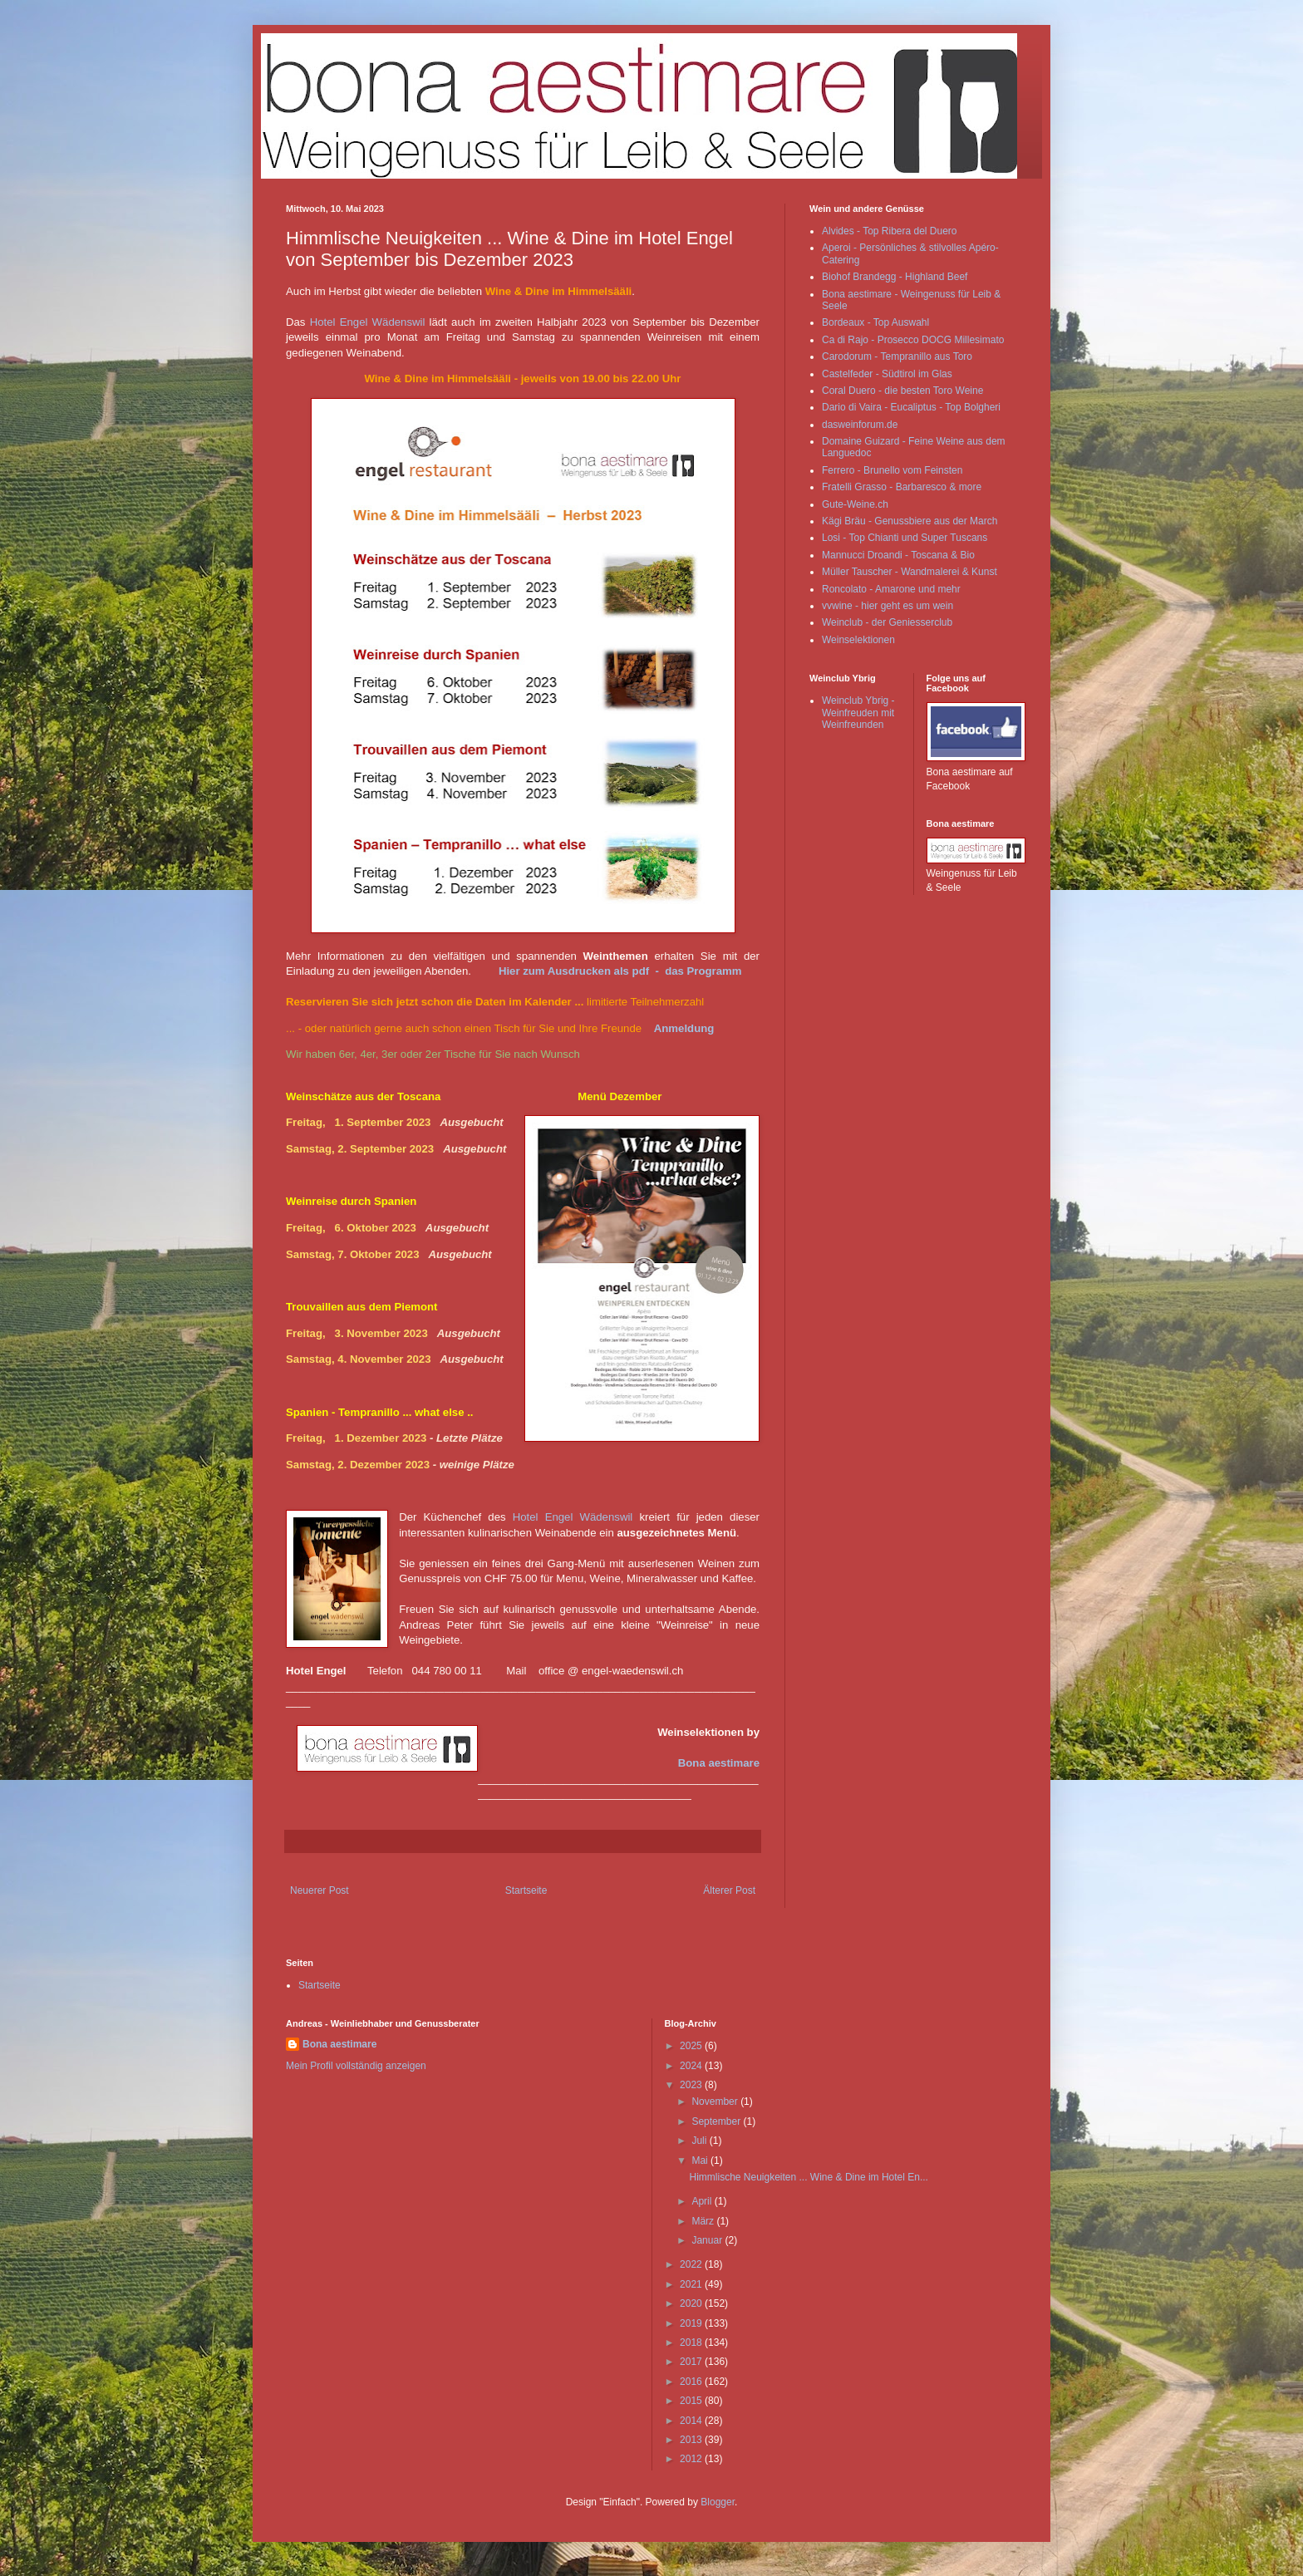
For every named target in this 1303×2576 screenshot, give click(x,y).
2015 (692, 2400)
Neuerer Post (319, 1890)
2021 (692, 2284)
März (703, 2221)
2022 (692, 2264)
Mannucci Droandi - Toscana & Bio (898, 555)
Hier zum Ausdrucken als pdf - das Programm (620, 971)
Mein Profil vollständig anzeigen (356, 2066)
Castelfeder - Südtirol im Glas (887, 374)
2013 (692, 2440)
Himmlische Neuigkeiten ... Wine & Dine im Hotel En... (808, 2177)
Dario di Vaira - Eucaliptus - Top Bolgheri (911, 407)
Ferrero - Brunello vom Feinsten (892, 470)
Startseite (526, 1890)
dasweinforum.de (859, 424)
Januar (708, 2240)
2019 (692, 2323)
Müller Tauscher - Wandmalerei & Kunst (909, 572)
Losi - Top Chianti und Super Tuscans (904, 537)
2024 (692, 2066)
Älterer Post (729, 1890)
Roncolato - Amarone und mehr (891, 589)
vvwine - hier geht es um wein (887, 606)
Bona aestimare (719, 1763)
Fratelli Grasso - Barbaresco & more (901, 487)
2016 (692, 2381)
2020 (692, 2303)
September (717, 2121)
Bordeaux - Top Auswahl (875, 322)
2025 (692, 2046)
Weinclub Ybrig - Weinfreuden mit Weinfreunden (858, 712)
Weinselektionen (858, 640)
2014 (692, 2420)
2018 (692, 2342)
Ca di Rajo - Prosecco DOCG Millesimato (913, 340)
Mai (701, 2160)
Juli (700, 2140)
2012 (692, 2459)
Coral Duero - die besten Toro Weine (902, 390)
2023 (692, 2085)
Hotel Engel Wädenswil (367, 322)
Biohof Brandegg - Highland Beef (894, 277)
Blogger (718, 2502)
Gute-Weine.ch (855, 504)
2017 (692, 2361)
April (702, 2201)
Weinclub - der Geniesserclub (887, 622)
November (715, 2101)
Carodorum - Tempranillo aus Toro (897, 356)
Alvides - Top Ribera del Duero (889, 231)
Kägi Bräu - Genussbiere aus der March (909, 521)
